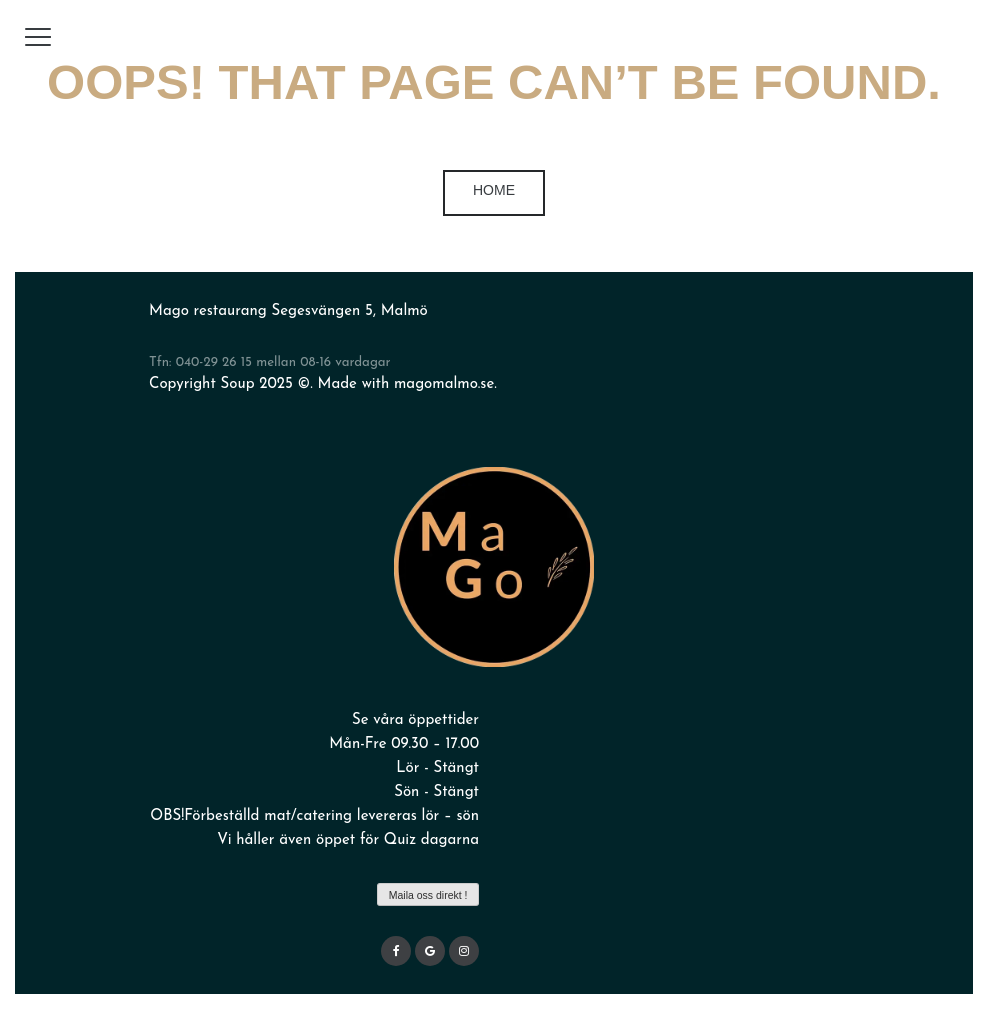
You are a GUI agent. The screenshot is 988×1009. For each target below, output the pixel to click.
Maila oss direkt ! (428, 895)
